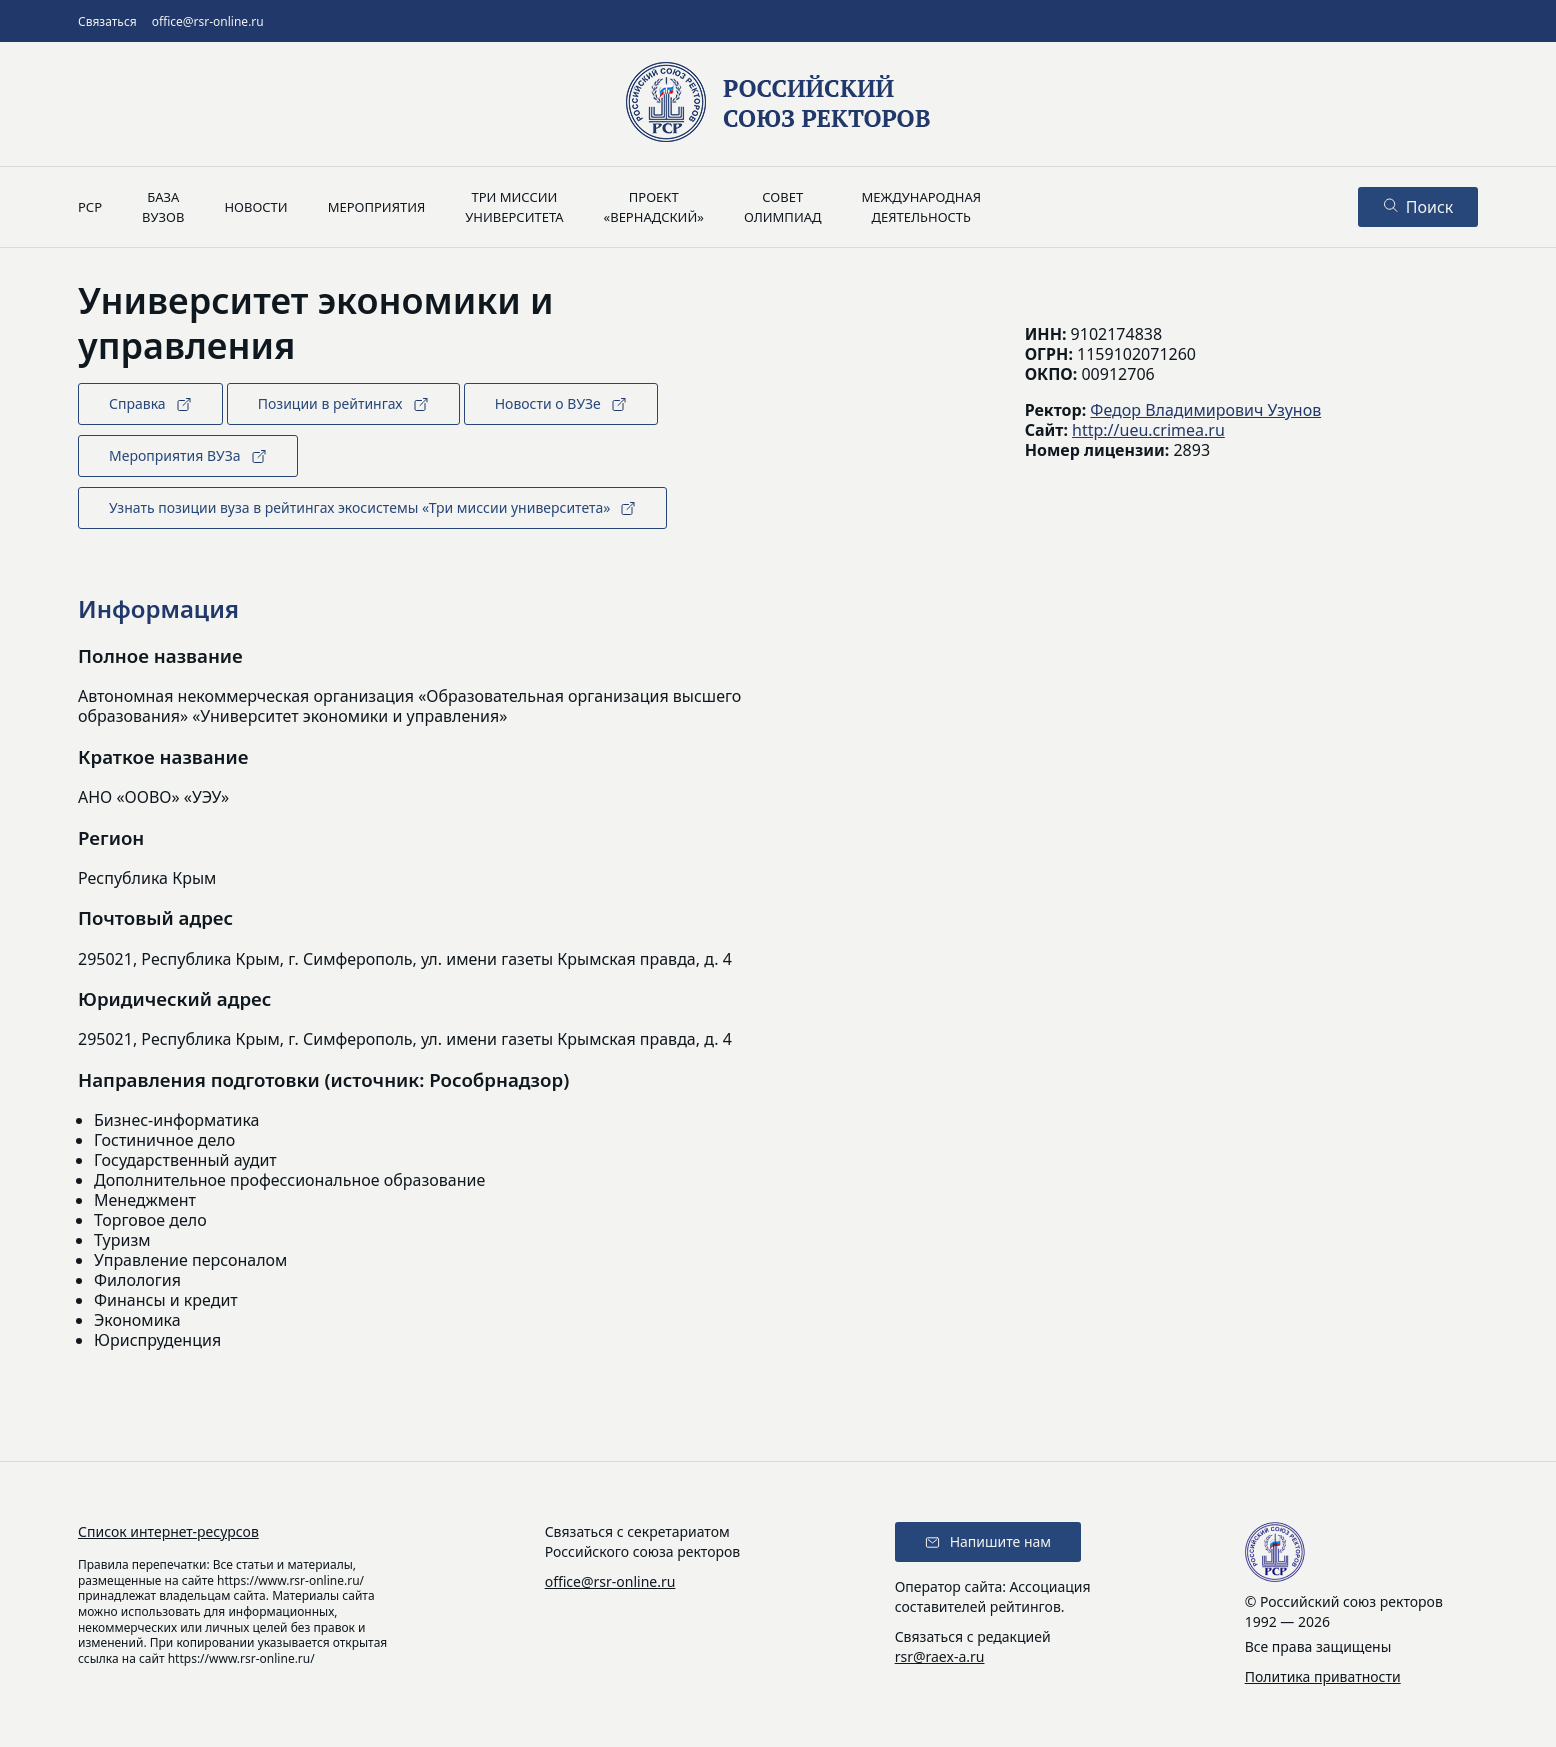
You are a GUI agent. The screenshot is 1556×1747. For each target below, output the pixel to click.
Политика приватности (1323, 1676)
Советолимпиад (783, 207)
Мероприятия (377, 207)
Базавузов (163, 207)
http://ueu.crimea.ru (1148, 430)
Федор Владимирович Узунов (1205, 410)
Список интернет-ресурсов (168, 1531)
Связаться (107, 21)
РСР (90, 207)
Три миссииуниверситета (514, 207)
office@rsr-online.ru (208, 21)
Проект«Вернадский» (654, 207)
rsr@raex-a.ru (940, 1656)
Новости (255, 207)
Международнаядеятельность (921, 207)
